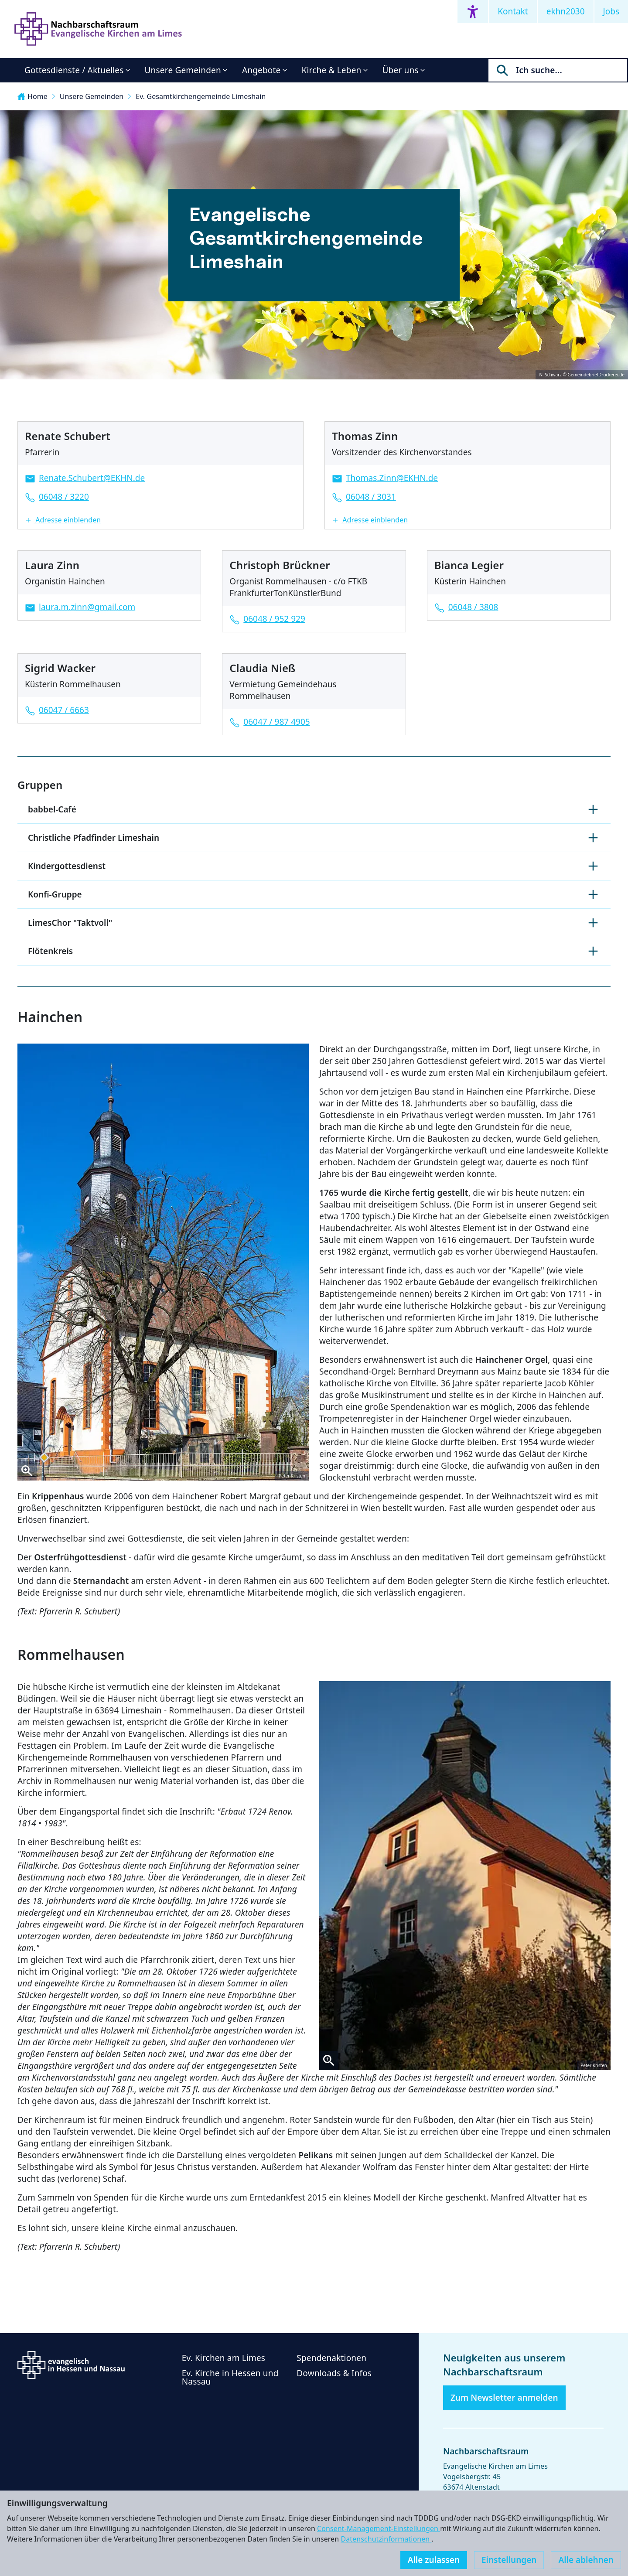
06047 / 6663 (64, 710)
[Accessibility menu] (472, 11)
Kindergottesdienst (314, 866)
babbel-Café (314, 809)
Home (32, 96)
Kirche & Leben (332, 70)
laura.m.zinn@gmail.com (87, 607)
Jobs (611, 11)
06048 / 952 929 (274, 618)
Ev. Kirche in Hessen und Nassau (230, 2377)
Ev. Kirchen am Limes (223, 2358)
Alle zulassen (434, 2560)
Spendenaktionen (331, 2358)
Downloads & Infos (334, 2373)
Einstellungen (508, 2560)
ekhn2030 (565, 11)
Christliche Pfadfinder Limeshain (314, 838)
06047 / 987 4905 (276, 721)
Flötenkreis (314, 951)
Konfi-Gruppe (314, 894)
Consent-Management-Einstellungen (378, 2528)
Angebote (261, 70)
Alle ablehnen (586, 2560)
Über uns (400, 70)
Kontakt (513, 11)
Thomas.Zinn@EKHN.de (392, 478)
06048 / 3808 (473, 607)
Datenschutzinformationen (386, 2539)
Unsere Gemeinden (183, 70)
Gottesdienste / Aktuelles (74, 70)
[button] (160, 519)
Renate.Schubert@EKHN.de (92, 478)
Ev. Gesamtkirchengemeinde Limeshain (201, 96)
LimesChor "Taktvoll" (314, 923)
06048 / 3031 (371, 496)
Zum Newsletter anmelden (504, 2397)
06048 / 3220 (64, 496)
